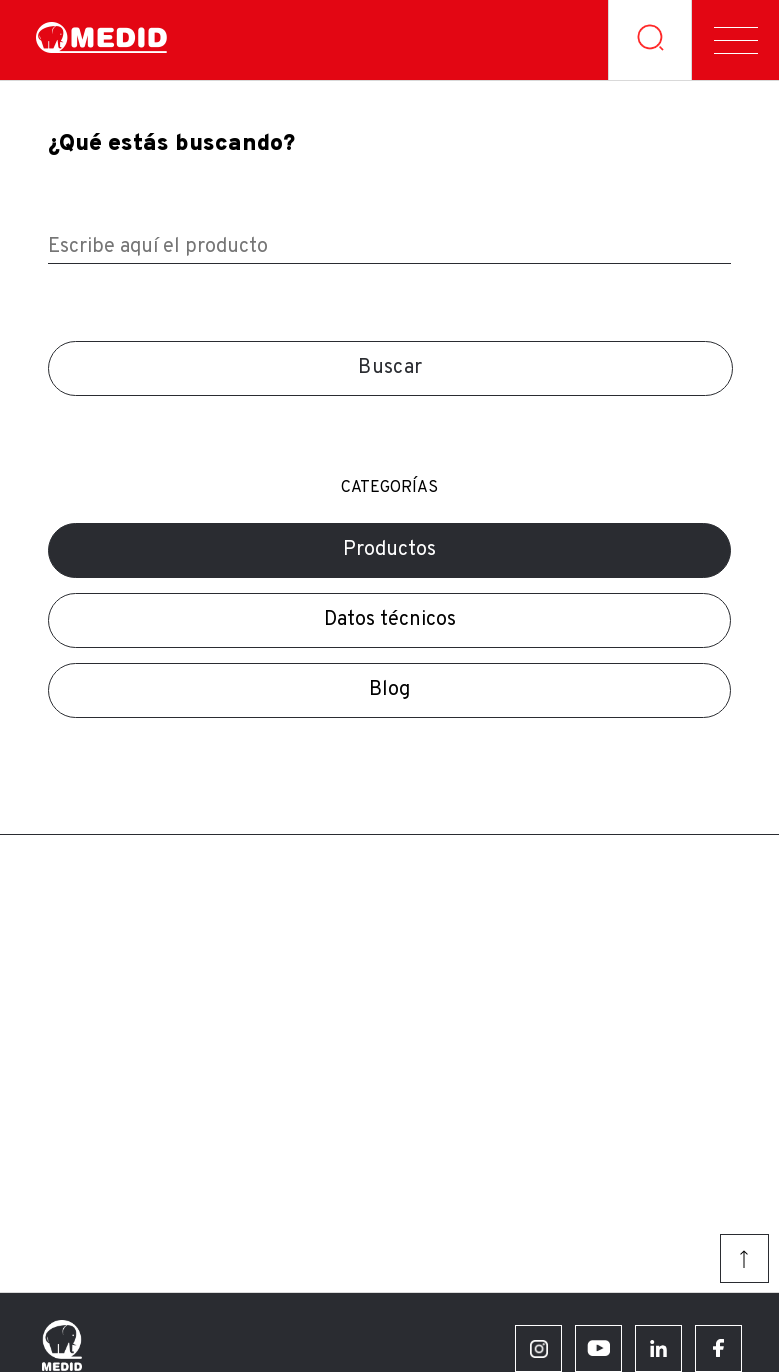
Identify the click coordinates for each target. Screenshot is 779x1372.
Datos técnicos (390, 620)
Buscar (390, 368)
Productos (389, 550)
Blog (389, 690)
